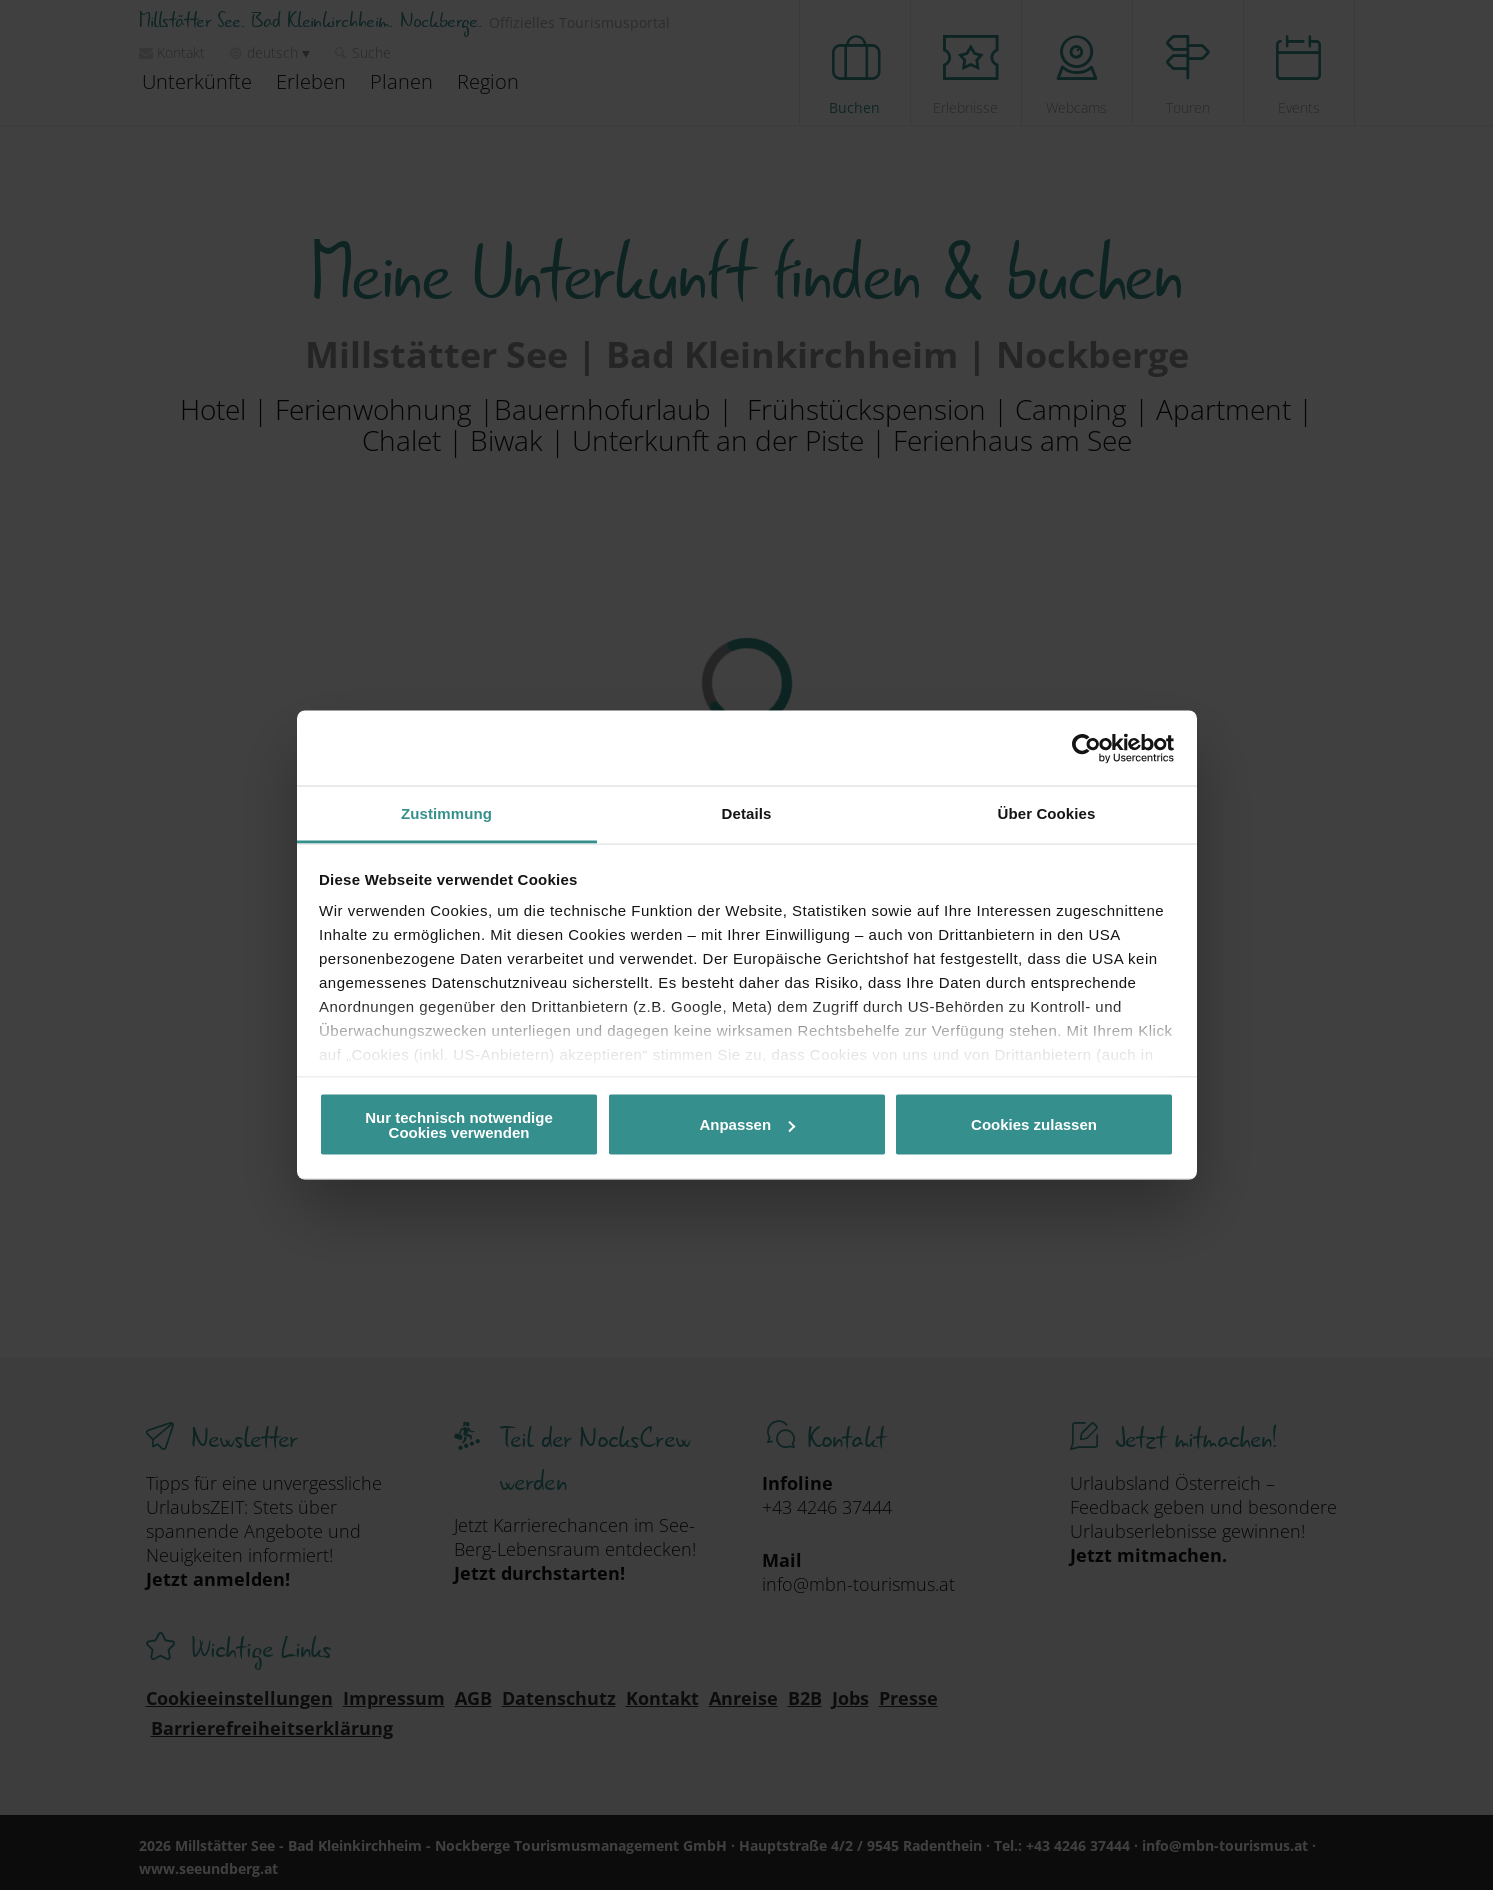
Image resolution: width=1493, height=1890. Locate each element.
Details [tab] (747, 813)
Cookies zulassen (1034, 1124)
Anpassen (747, 1124)
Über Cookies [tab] (1047, 813)
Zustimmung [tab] (446, 813)
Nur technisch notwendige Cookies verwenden (459, 1124)
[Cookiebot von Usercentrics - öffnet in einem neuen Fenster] (1086, 748)
